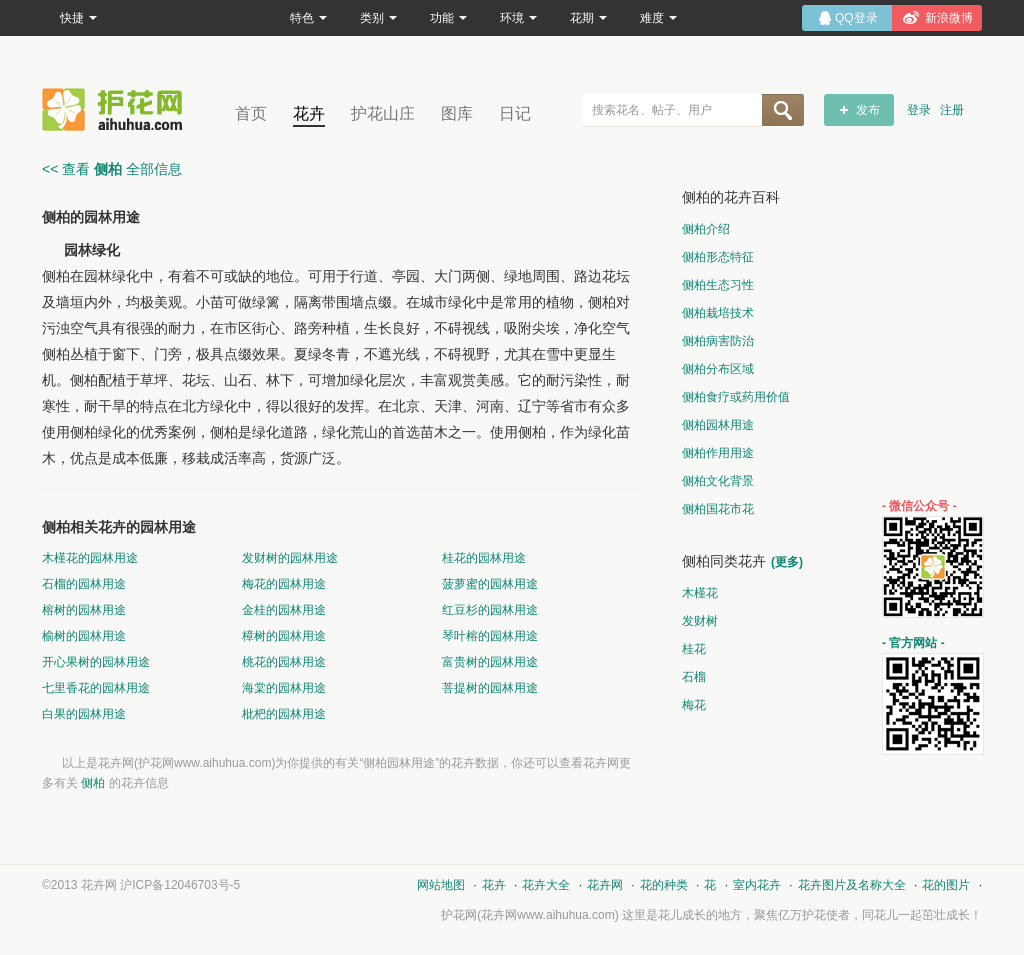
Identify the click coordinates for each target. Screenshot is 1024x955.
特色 (308, 18)
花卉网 (117, 109)
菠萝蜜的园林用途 (490, 584)
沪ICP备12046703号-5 (180, 885)
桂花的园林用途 (484, 558)
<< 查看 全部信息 (112, 169)
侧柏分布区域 (718, 369)
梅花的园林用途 (284, 584)
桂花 (694, 649)
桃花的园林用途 (284, 662)
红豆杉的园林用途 (490, 610)
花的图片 (946, 885)
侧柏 (93, 783)
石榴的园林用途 (84, 584)
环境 (518, 18)
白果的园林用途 (84, 714)
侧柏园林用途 (718, 425)
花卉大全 (546, 885)
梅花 (694, 705)
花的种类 (664, 885)
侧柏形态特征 (718, 257)
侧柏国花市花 (718, 509)
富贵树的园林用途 (490, 662)
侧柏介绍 (706, 229)
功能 (448, 18)
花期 (588, 18)
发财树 (700, 621)
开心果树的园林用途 (96, 662)
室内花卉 (757, 885)
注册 (952, 110)
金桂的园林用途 (284, 610)
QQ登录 (856, 18)
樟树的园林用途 (284, 636)
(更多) (787, 562)
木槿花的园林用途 (90, 558)
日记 (515, 113)
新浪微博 (949, 18)
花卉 (309, 113)
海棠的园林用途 (284, 688)
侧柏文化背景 (718, 481)
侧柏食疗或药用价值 (736, 397)
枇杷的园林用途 (284, 714)
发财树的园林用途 (290, 558)
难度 (658, 18)
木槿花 (700, 593)
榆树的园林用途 (84, 636)
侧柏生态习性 (718, 285)
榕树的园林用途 (84, 610)
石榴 (694, 677)
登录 (919, 110)
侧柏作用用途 (718, 453)
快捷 (78, 18)
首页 (251, 113)
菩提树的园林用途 (490, 688)
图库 (457, 113)
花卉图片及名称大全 (852, 885)
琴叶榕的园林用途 (490, 636)
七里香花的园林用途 (96, 688)
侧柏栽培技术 (718, 313)
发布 (868, 110)
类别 (378, 18)
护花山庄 (383, 113)
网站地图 (441, 885)
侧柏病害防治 (718, 341)
